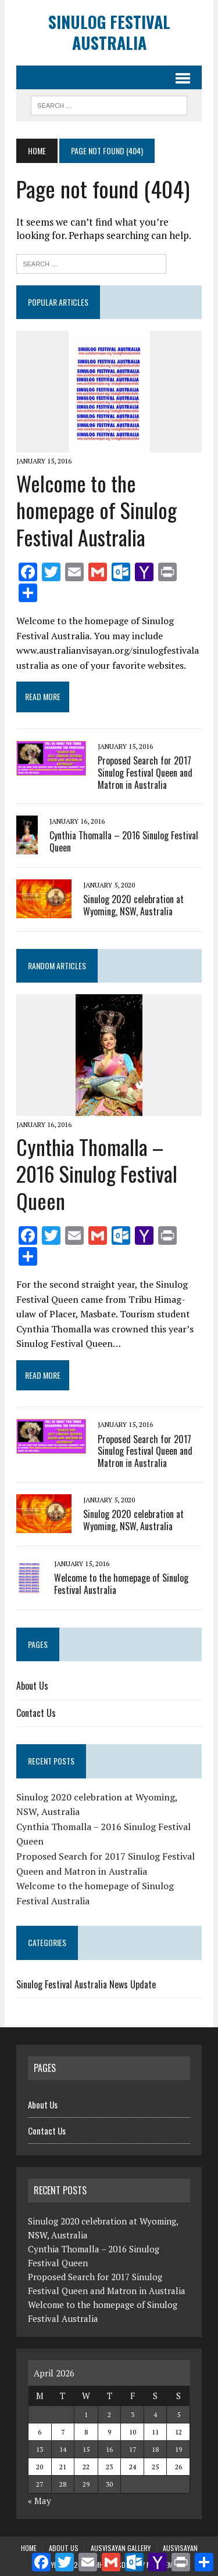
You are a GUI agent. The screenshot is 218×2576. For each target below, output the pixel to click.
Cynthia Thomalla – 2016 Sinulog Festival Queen (123, 841)
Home (29, 2548)
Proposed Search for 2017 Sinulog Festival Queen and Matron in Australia (145, 772)
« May (39, 2500)
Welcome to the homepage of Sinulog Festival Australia (96, 510)
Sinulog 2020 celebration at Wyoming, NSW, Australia (133, 905)
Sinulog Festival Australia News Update (86, 1984)
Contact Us (36, 1713)
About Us (32, 1686)
